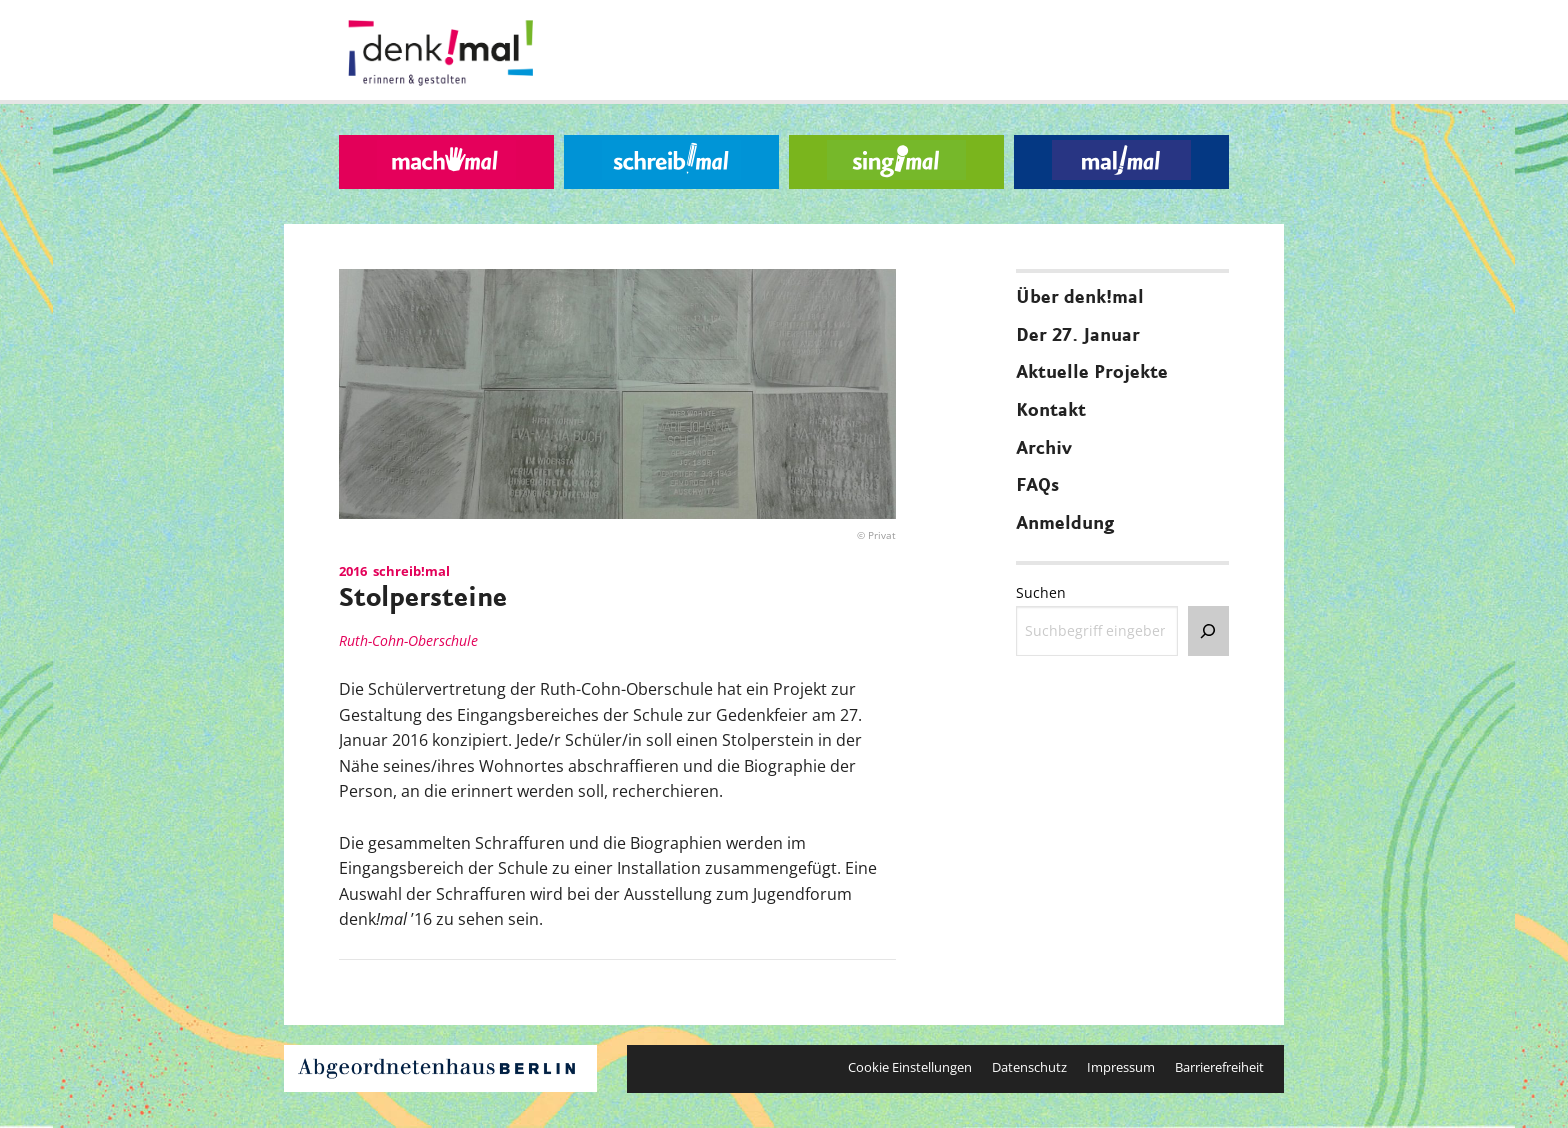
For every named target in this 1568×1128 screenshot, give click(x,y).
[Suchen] (1208, 631)
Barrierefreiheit (1219, 1067)
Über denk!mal (1080, 298)
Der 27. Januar (1078, 336)
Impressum (1121, 1067)
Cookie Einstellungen (910, 1067)
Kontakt (1051, 411)
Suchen (1041, 592)
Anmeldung (1065, 524)
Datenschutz (1029, 1067)
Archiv (1044, 449)
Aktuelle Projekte (1092, 373)
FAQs (1037, 486)
